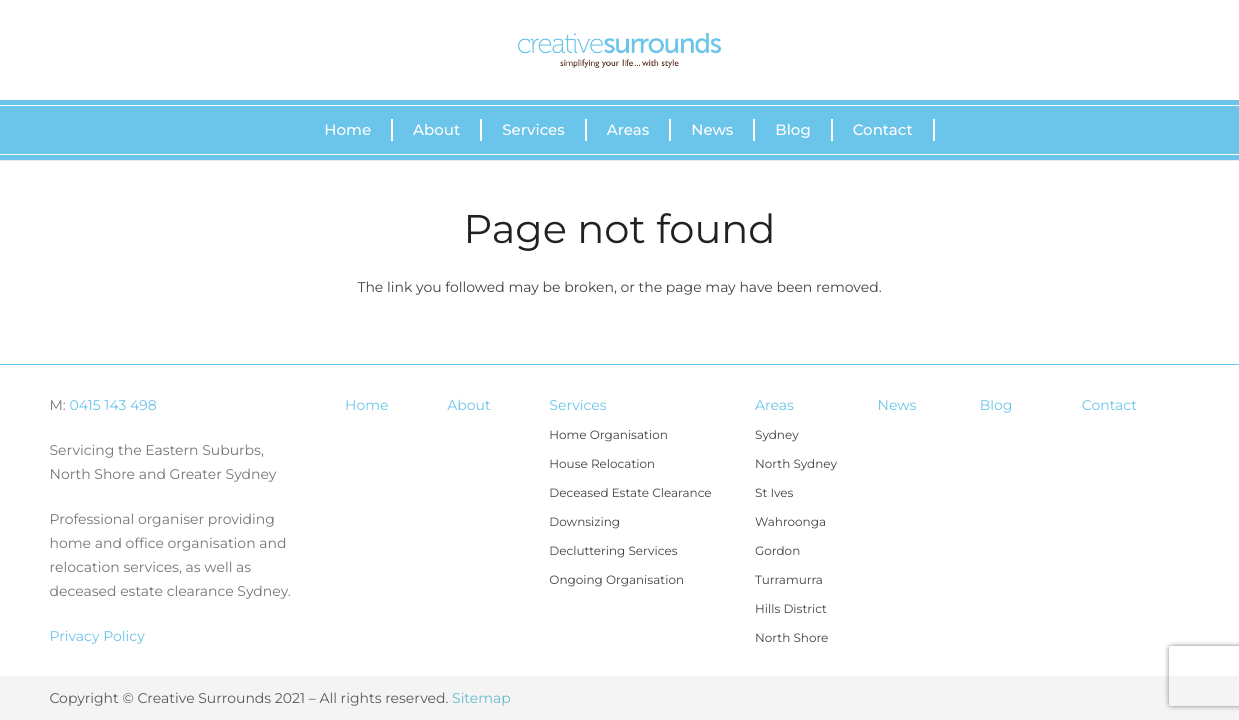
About (468, 405)
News (897, 405)
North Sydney (796, 464)
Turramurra (789, 580)
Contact (1109, 405)
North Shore (791, 638)
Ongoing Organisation (616, 580)
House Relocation (602, 464)
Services (577, 405)
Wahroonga (790, 522)
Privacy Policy (97, 636)
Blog (996, 405)
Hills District (791, 609)
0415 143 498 (113, 405)
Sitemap (481, 698)
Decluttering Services (613, 551)
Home (366, 405)
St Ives (774, 493)
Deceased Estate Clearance (630, 493)
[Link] (619, 50)
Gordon (777, 551)
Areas (774, 405)
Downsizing (584, 522)
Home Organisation (608, 435)
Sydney (777, 435)
